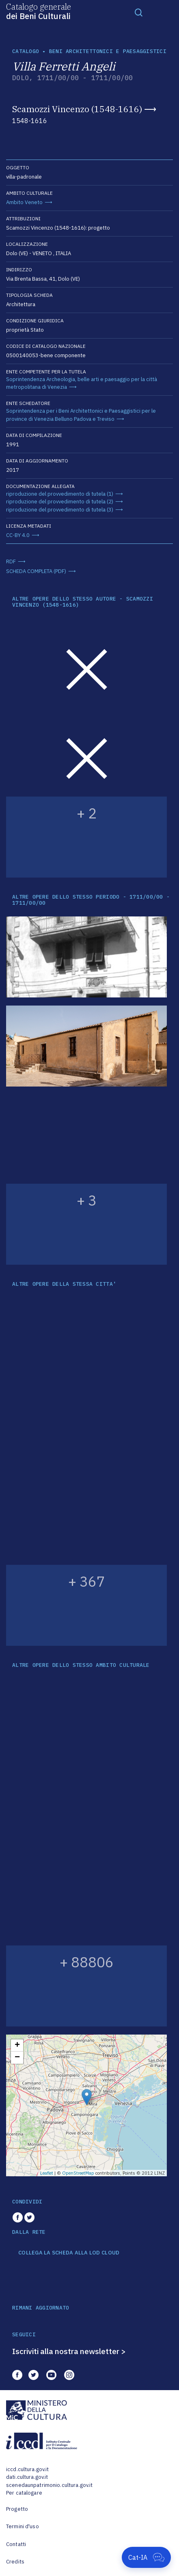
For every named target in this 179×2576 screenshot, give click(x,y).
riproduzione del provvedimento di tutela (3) (59, 509)
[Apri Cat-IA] (146, 2557)
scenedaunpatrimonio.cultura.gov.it (49, 2485)
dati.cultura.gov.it (27, 2477)
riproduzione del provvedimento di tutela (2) (59, 501)
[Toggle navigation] (138, 12)
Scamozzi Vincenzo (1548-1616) (77, 109)
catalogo (25, 51)
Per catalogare (24, 2492)
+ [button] (17, 2045)
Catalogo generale (38, 11)
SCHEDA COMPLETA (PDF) (36, 571)
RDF (11, 561)
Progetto (17, 2509)
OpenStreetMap (78, 2173)
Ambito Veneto (24, 202)
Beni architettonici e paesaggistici (107, 51)
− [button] (17, 2058)
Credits (15, 2561)
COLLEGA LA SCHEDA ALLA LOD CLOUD (68, 2253)
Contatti (16, 2544)
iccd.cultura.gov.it (27, 2469)
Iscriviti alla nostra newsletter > (69, 2351)
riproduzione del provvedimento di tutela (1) (59, 493)
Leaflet (46, 2173)
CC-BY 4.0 (18, 535)
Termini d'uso (22, 2526)
